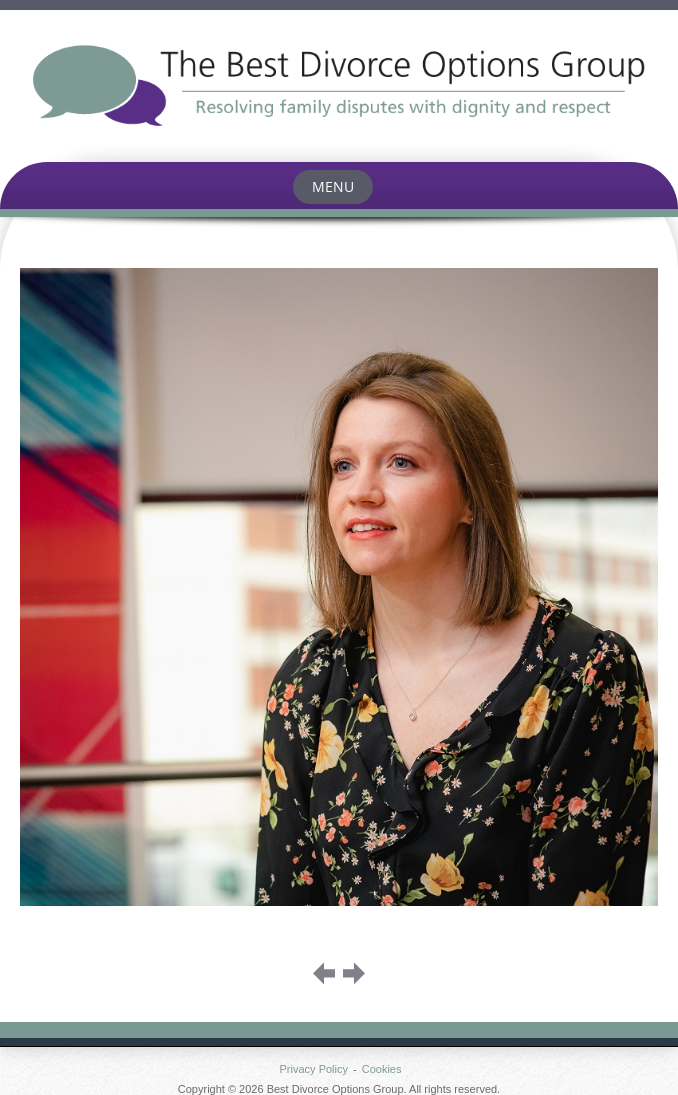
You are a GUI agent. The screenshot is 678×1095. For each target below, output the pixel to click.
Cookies (382, 1069)
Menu (333, 186)
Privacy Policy (314, 1069)
